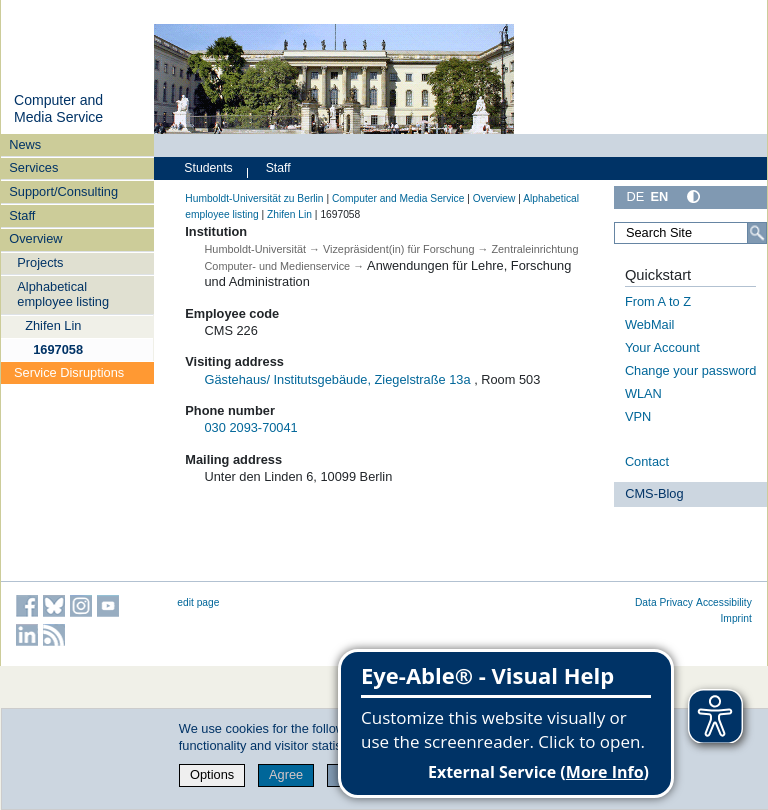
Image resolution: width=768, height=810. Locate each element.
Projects (40, 262)
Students (208, 168)
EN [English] (659, 196)
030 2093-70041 (251, 427)
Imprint (736, 618)
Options (212, 774)
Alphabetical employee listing (63, 294)
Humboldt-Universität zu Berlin (254, 198)
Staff (22, 215)
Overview (35, 238)
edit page (198, 602)
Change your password (691, 370)
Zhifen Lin (53, 325)
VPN (638, 416)
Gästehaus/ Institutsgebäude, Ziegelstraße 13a (338, 379)
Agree (286, 774)
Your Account (662, 347)
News (25, 144)
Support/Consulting (63, 191)
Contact (647, 461)
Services (33, 167)
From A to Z (658, 301)
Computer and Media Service (58, 109)
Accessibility (724, 602)
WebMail (650, 324)
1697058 (58, 349)
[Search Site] (690, 233)
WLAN (643, 393)
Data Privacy (664, 602)
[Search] (757, 233)
